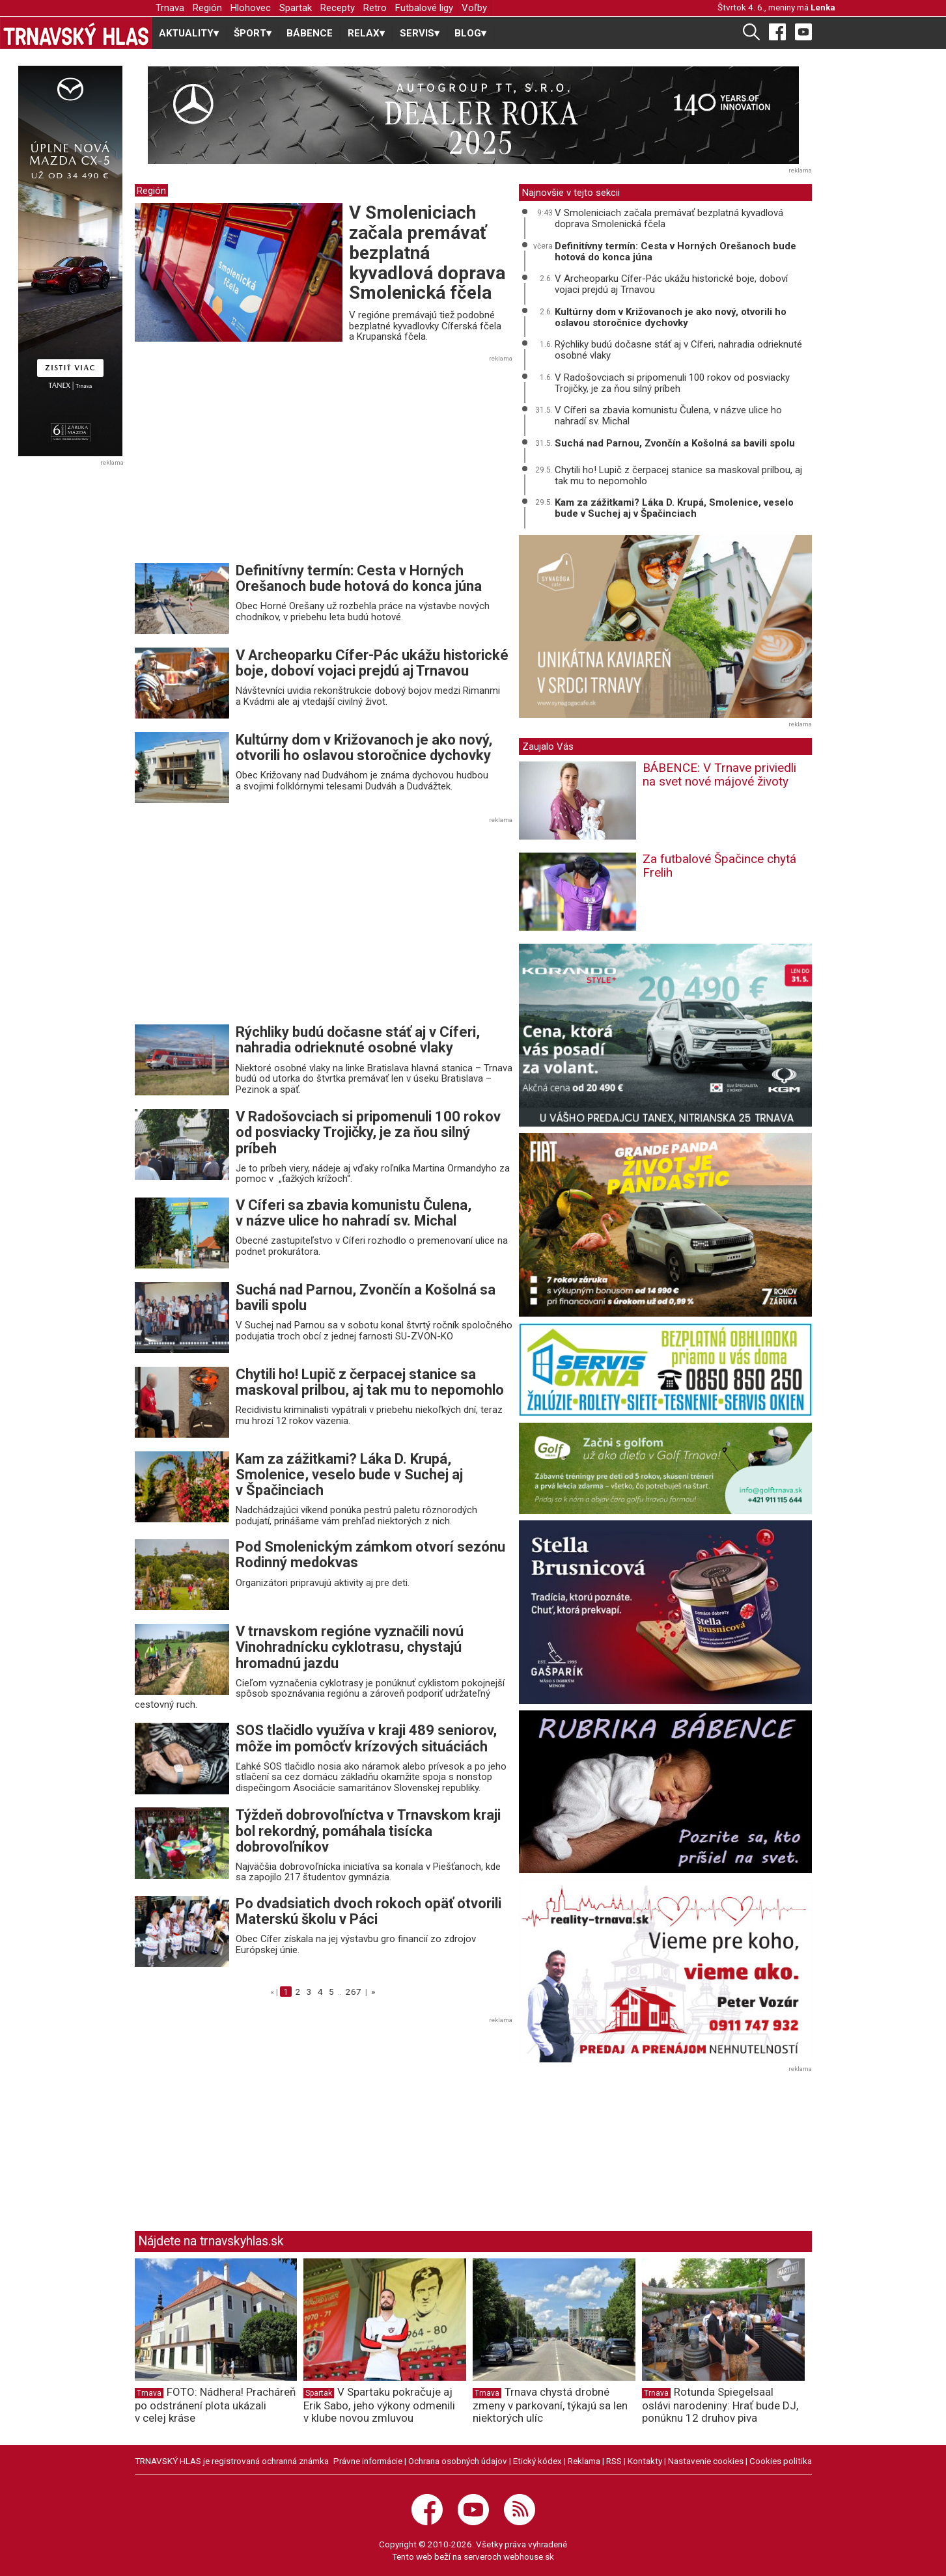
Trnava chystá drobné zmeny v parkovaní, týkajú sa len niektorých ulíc (550, 2404)
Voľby (474, 8)
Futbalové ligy (424, 8)
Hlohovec (250, 8)
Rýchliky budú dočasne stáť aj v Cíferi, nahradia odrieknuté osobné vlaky (358, 1040)
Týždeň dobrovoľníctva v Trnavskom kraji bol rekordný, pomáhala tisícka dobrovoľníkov (368, 1830)
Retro (375, 8)
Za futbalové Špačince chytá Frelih (719, 865)
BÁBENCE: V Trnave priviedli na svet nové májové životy (719, 774)
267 (353, 1991)
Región (207, 8)
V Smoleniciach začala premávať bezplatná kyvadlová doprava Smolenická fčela (427, 252)
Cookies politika (780, 2461)
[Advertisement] (244, 463)
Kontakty (645, 2461)
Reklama (584, 2461)
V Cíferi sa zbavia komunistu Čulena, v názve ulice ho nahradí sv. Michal (353, 1213)
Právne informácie (367, 2461)
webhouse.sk (528, 2556)
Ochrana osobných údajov (457, 2461)
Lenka (823, 7)
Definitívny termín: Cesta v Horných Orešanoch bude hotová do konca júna (359, 578)
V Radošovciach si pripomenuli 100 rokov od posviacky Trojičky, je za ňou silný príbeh (368, 1132)
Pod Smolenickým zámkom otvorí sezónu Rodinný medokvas (370, 1554)
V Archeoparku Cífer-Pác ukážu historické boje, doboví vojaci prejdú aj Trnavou (372, 663)
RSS (614, 2461)
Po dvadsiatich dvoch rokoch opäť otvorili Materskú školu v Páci (368, 1911)
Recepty (337, 8)
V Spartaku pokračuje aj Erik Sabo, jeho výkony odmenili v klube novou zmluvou (379, 2404)
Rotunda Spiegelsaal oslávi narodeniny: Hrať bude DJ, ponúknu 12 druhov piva (720, 2404)
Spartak (295, 8)
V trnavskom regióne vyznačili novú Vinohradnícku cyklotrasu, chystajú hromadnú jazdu (350, 1647)
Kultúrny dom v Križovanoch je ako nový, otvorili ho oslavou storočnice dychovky (364, 747)
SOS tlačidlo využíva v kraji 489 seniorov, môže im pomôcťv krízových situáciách (366, 1738)
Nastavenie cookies (706, 2461)
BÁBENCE (309, 33)
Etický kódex (537, 2461)
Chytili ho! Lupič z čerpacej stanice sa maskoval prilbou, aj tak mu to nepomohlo (370, 1382)
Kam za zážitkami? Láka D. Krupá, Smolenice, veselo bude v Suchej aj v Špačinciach (349, 1474)
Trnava (170, 8)
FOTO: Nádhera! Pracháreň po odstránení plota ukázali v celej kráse (215, 2404)
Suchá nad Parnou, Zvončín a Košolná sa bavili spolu (365, 1297)
